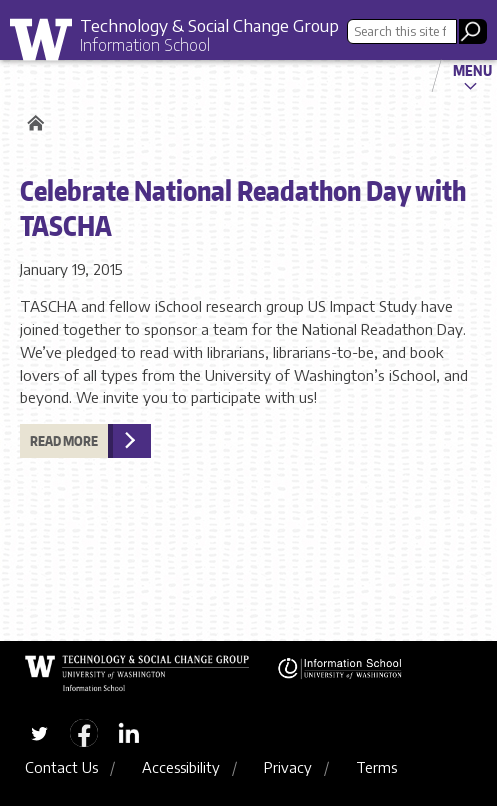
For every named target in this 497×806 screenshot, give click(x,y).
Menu (472, 70)
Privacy (288, 767)
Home (32, 123)
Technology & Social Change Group (209, 25)
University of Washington (48, 44)
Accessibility (181, 767)
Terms (376, 767)
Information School (145, 45)
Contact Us (61, 767)
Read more (64, 441)
